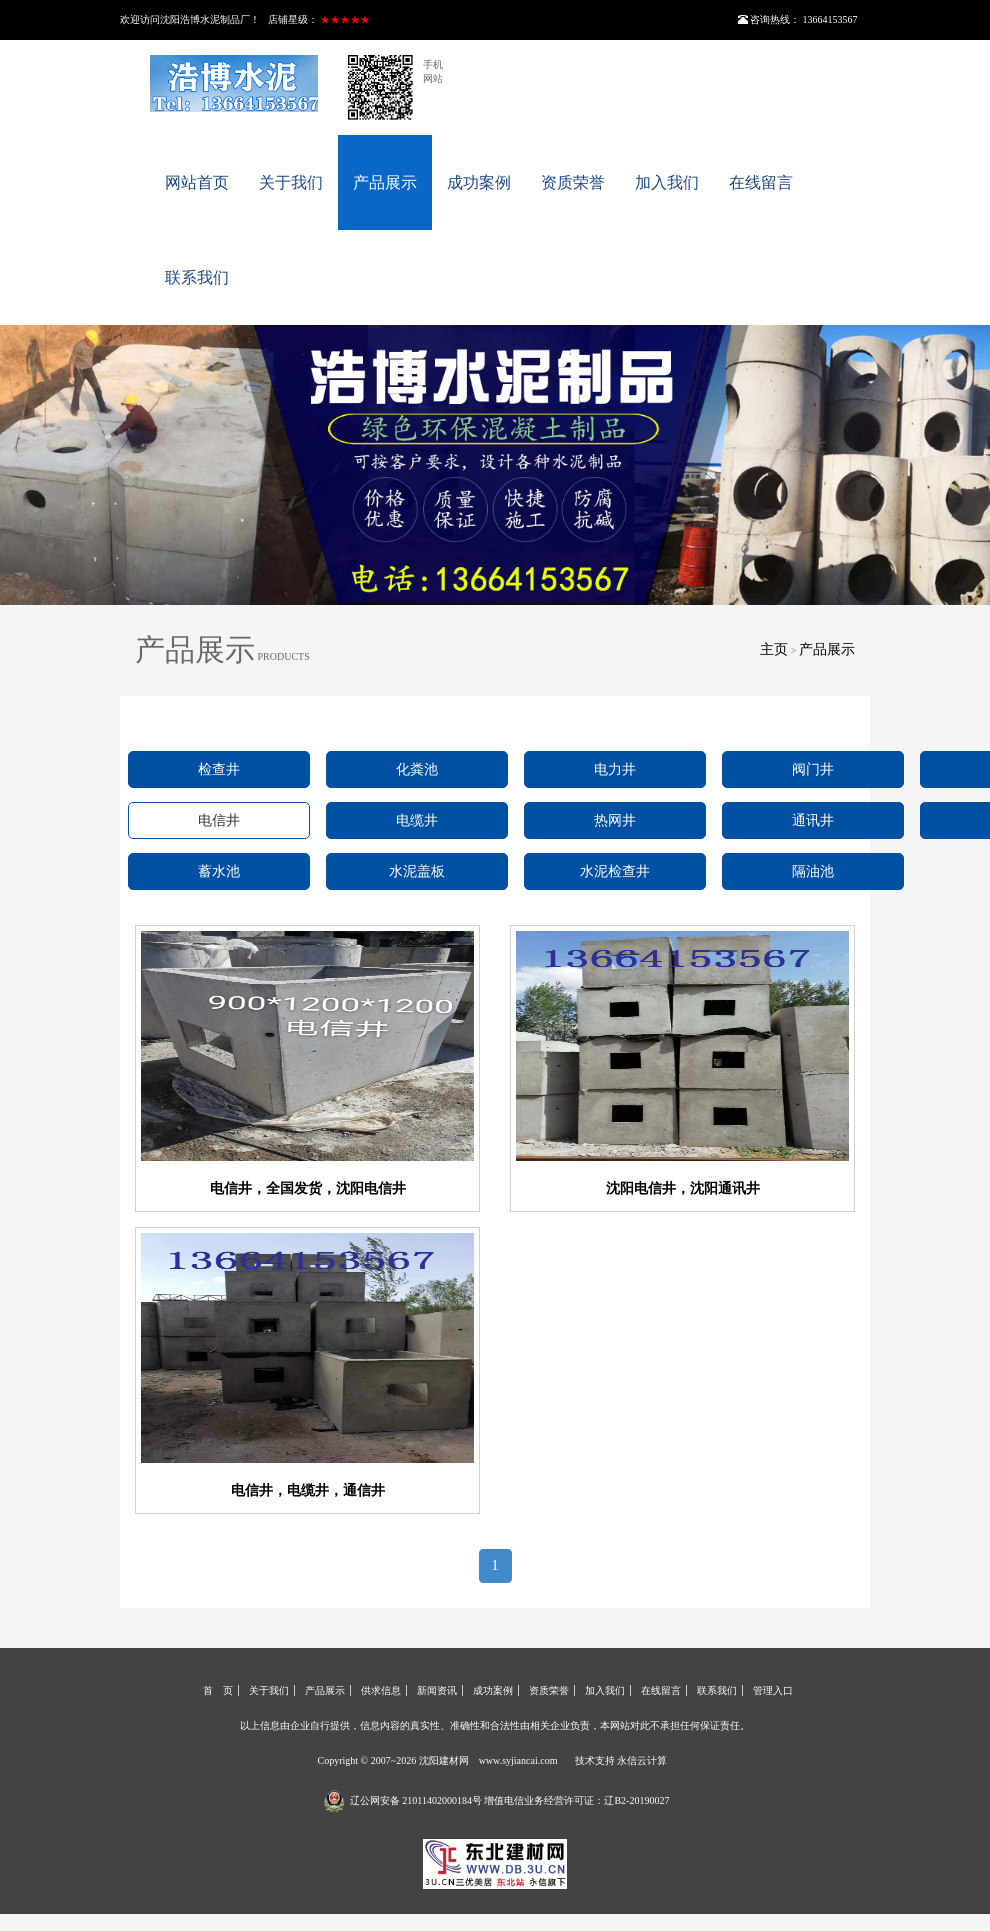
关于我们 (291, 182)
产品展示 (385, 182)
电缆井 (417, 820)
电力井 (615, 769)
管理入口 (773, 1690)
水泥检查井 (615, 871)
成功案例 (479, 182)
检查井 (219, 769)
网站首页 (197, 182)
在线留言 (761, 182)
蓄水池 (219, 871)
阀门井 (813, 769)
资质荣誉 (573, 182)
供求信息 (381, 1690)
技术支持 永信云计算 (621, 1760)
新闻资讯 (437, 1690)
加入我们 (667, 182)
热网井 (615, 820)
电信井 (219, 820)
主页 (774, 649)
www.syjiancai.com (518, 1760)
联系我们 (197, 277)
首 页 (218, 1690)
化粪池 (417, 769)
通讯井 (813, 820)
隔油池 (813, 871)
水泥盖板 (417, 871)
